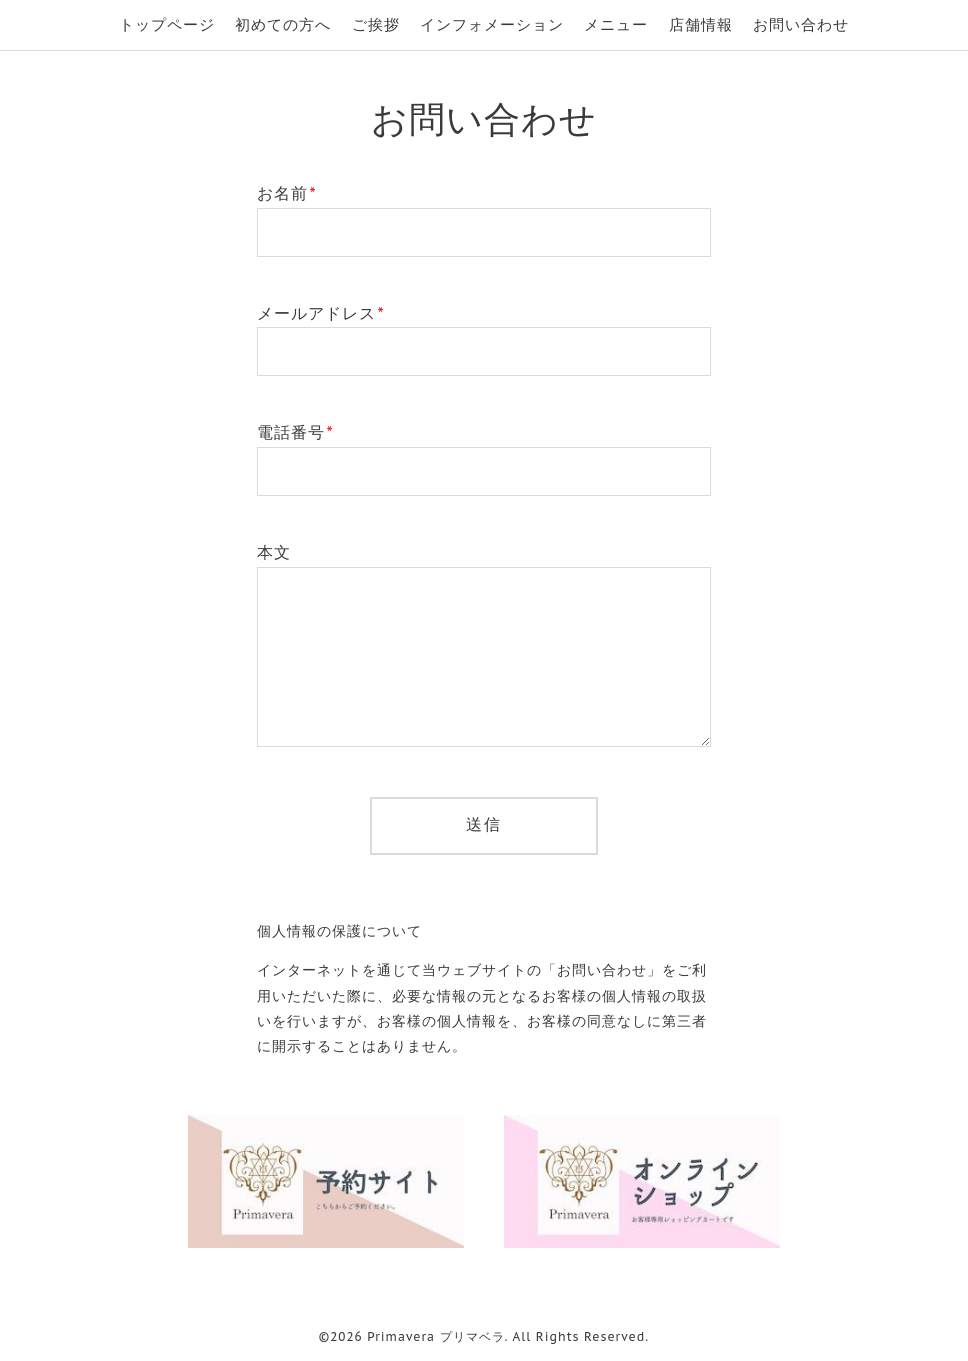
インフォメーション (492, 24)
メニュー (616, 24)
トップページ (167, 24)
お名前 (287, 193)
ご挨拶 (376, 24)
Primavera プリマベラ (435, 1336)
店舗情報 (701, 24)
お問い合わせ (801, 24)
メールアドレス (321, 313)
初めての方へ (283, 24)
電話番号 (295, 432)
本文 (274, 552)
